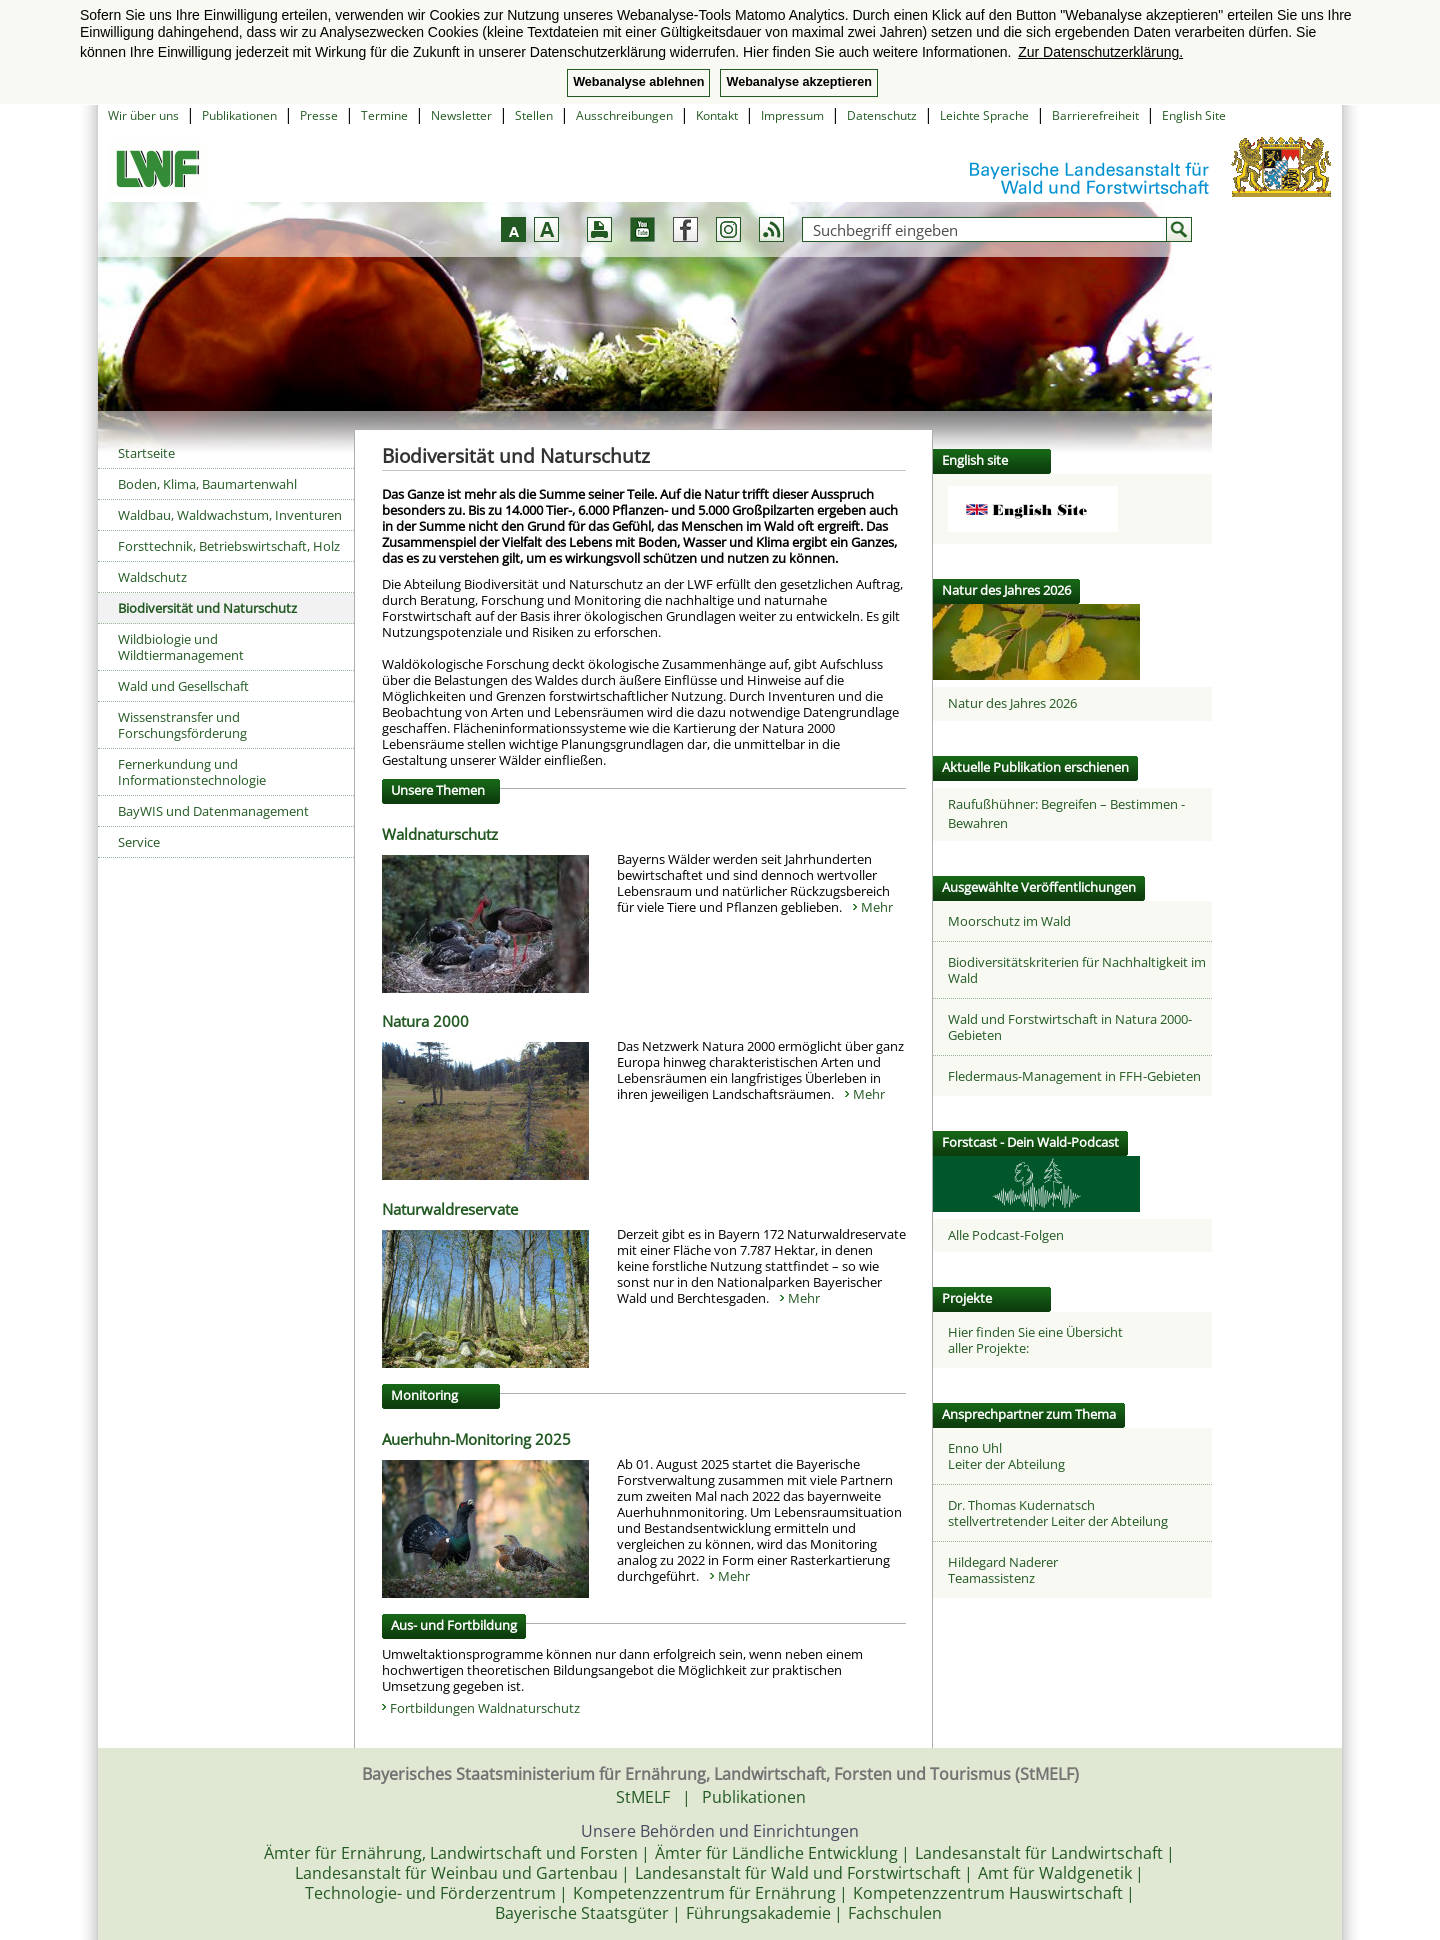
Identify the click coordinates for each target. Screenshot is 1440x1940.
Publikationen (239, 115)
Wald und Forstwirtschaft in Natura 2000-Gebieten (1070, 1027)
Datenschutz (882, 115)
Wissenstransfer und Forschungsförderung (182, 725)
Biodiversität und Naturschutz (207, 608)
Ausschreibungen (624, 115)
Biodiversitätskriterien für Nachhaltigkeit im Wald (1077, 970)
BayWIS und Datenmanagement (213, 811)
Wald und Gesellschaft (183, 686)
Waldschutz (152, 577)
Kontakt (717, 115)
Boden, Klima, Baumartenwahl (207, 484)
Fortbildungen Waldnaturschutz (485, 1708)
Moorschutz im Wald (1009, 921)
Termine (384, 115)
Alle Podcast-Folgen (1006, 1235)
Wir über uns (143, 115)
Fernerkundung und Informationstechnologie (192, 772)
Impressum (792, 115)
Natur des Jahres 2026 (1012, 703)
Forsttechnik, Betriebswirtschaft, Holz (229, 546)
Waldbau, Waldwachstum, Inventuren (230, 515)
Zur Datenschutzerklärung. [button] (1100, 52)
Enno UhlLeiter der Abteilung (1006, 1456)
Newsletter (461, 115)
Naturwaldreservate (450, 1209)
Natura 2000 (425, 1021)
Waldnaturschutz (440, 834)
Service (139, 842)
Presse (319, 115)
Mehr (877, 907)
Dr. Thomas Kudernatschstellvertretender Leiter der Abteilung (1058, 1513)
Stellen (534, 115)
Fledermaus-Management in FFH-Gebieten (1074, 1076)
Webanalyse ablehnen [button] (638, 82)
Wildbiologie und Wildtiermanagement (181, 647)
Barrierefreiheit (1095, 115)
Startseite (146, 453)
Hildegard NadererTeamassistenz (1003, 1570)
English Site (1194, 115)
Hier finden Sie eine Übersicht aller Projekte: (1035, 1340)
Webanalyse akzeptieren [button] (798, 82)
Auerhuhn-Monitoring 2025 (476, 1439)
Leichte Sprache (984, 115)
